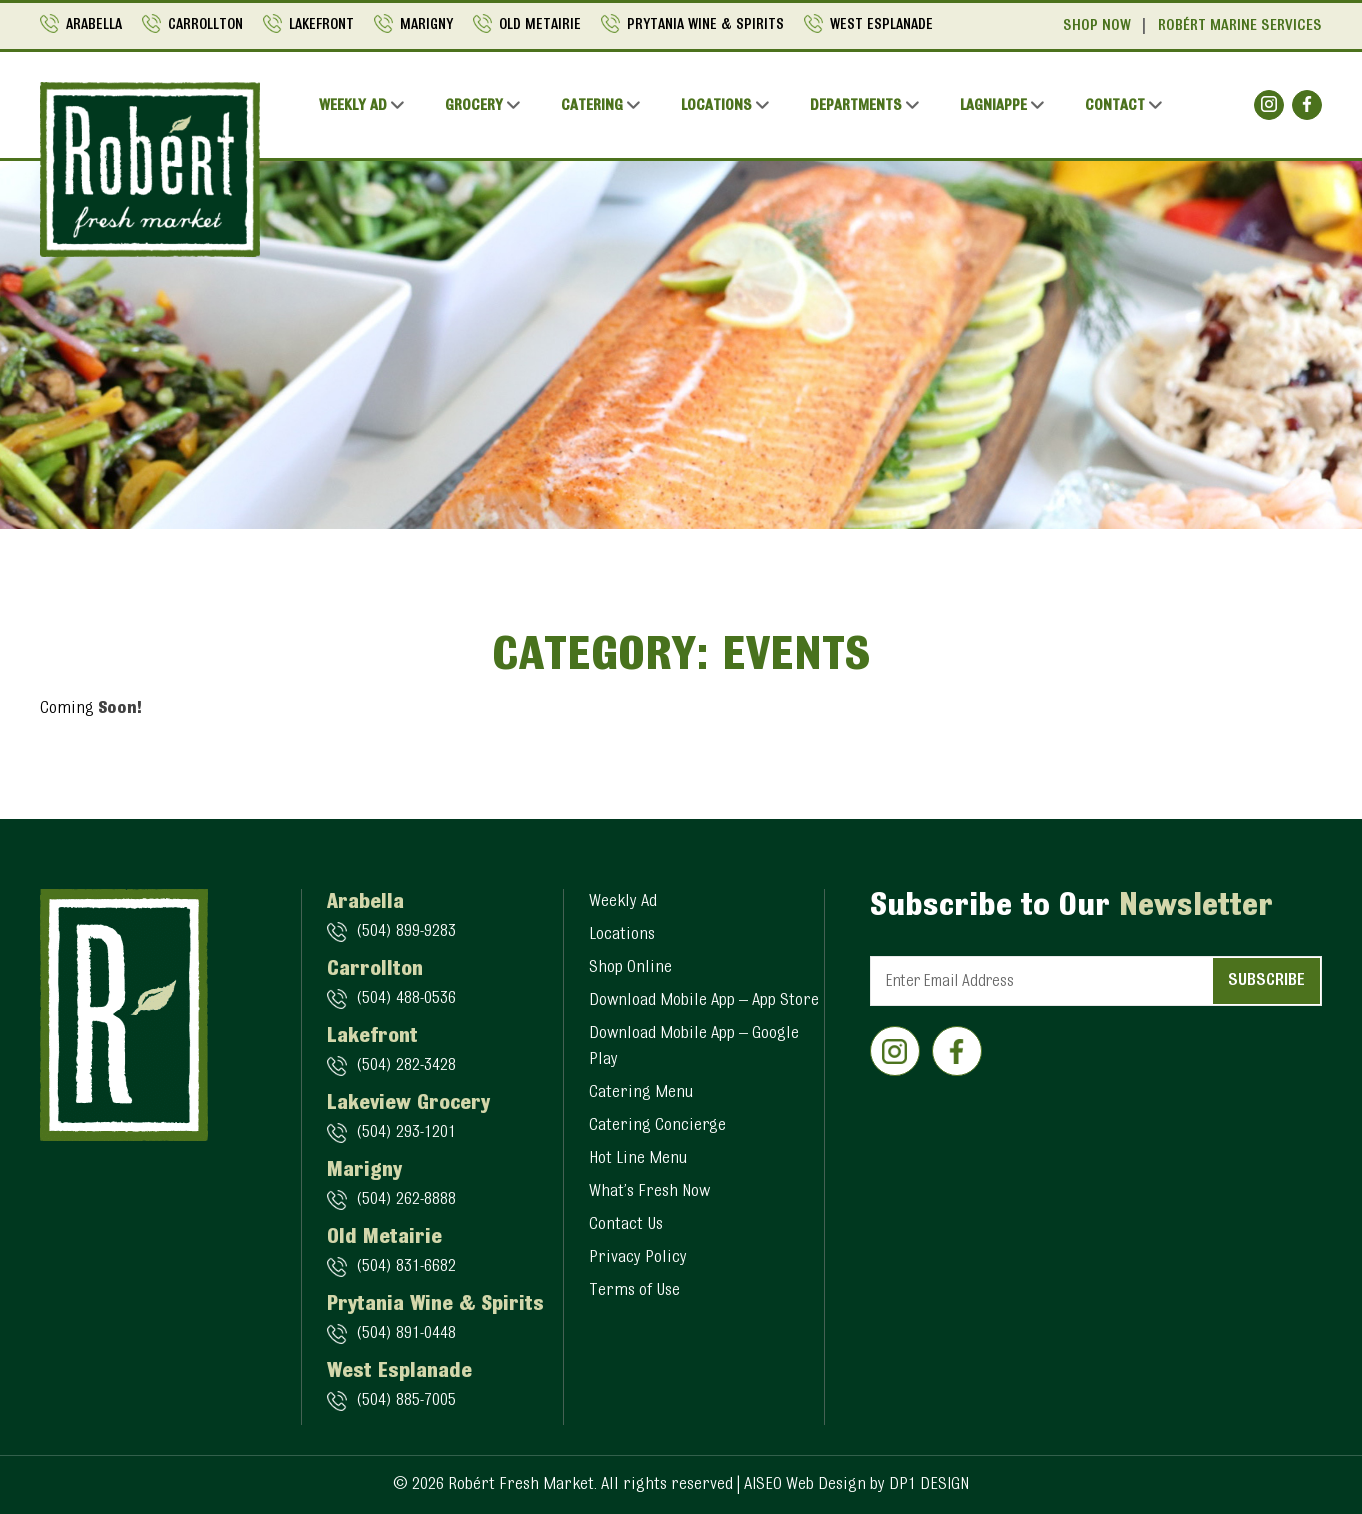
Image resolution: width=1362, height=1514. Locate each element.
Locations (716, 106)
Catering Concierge (657, 1126)
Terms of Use (634, 1291)
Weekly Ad (353, 106)
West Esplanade (881, 25)
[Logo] (150, 170)
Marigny (426, 25)
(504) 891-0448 (406, 1334)
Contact (1115, 106)
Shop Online (630, 968)
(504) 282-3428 (406, 1066)
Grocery (474, 106)
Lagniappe (993, 106)
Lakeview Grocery (408, 1104)
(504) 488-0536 (406, 999)
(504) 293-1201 (406, 1133)
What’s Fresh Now (649, 1192)
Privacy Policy (638, 1258)
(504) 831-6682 (406, 1267)
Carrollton (205, 25)
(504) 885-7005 (406, 1401)
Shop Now (1097, 26)
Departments (856, 106)
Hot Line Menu (638, 1159)
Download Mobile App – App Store (704, 1001)
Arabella (94, 25)
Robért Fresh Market (521, 1485)
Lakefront (321, 25)
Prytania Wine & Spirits (705, 25)
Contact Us (626, 1225)
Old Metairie (540, 25)
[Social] (1269, 105)
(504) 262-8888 (406, 1200)
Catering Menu (641, 1093)
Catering (592, 106)
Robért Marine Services (1240, 26)
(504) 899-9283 (406, 932)
